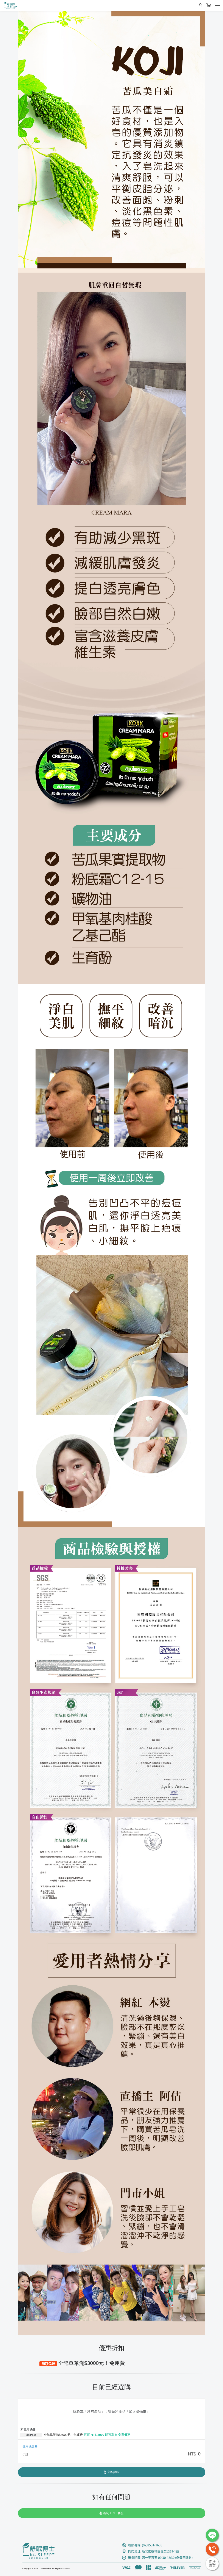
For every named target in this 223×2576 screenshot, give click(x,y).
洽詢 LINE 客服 (111, 2513)
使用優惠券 (29, 2446)
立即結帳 (112, 2472)
